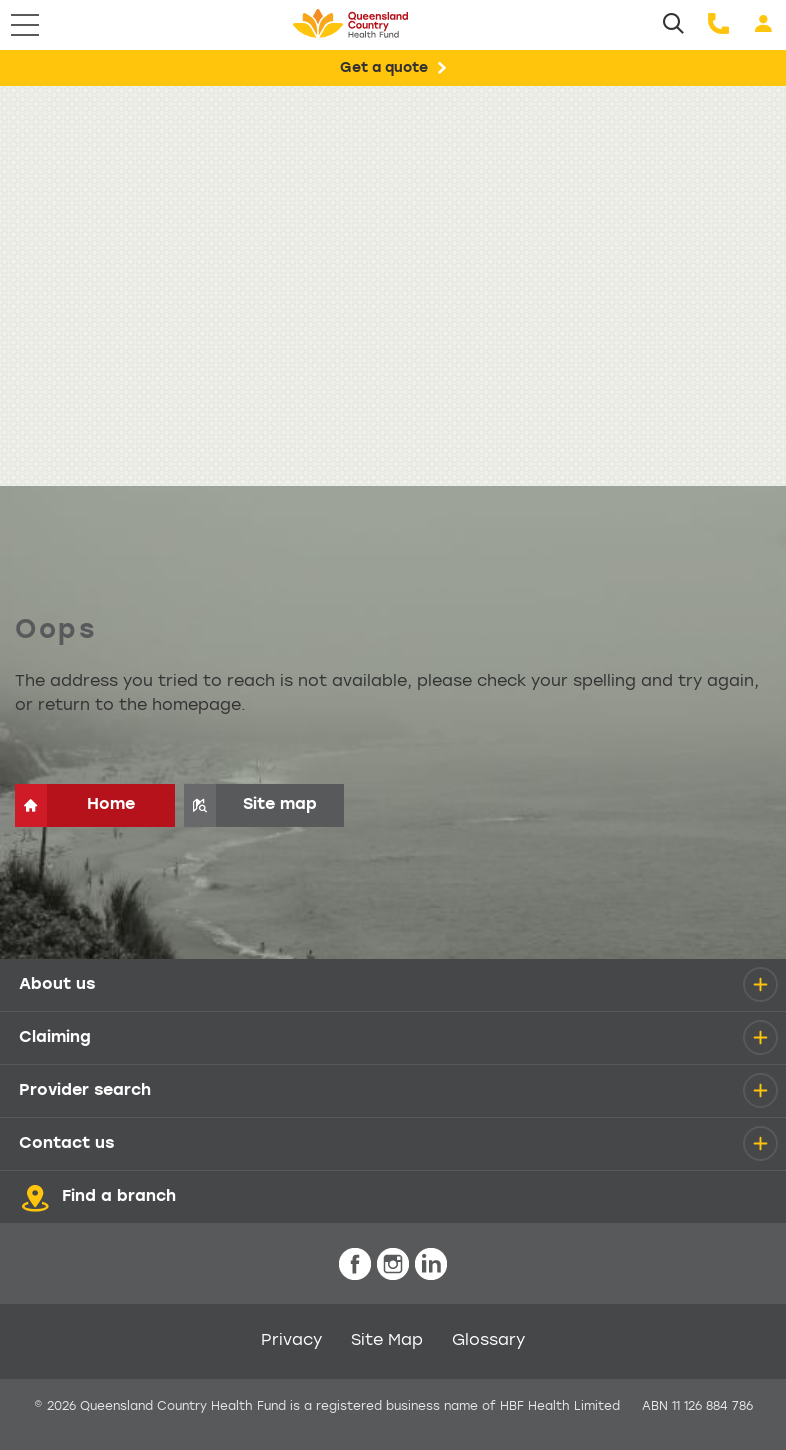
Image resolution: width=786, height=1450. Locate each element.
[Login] (763, 25)
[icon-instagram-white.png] (393, 1264)
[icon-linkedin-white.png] (431, 1264)
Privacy (291, 1341)
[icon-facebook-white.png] (355, 1264)
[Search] (673, 25)
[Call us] (718, 25)
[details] (760, 984)
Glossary (488, 1341)
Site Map (387, 1341)
